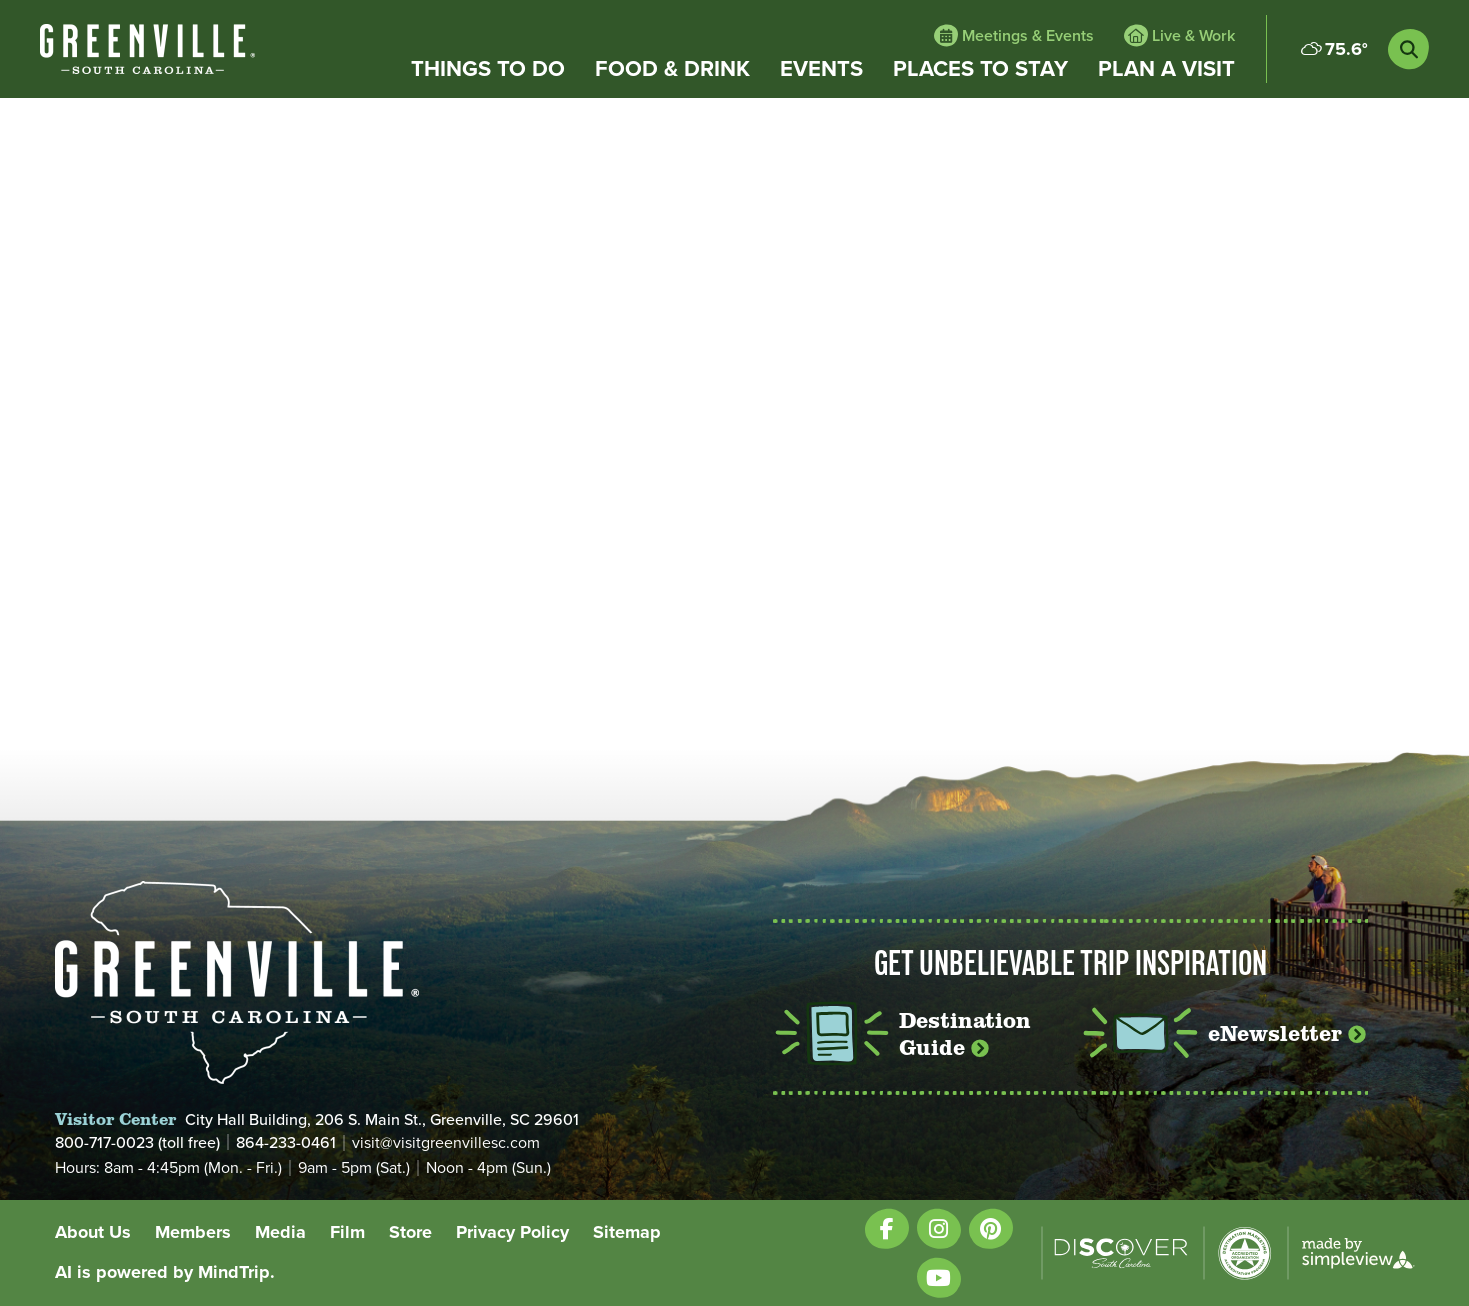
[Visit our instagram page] (939, 1228)
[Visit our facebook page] (887, 1228)
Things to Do (488, 69)
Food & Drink (672, 69)
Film (347, 1232)
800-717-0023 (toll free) (137, 1142)
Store (410, 1232)
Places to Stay (980, 69)
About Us (93, 1232)
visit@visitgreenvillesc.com (446, 1143)
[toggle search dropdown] (1408, 49)
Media (280, 1232)
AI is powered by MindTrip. (165, 1272)
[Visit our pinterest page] (991, 1228)
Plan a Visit (1166, 69)
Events (821, 69)
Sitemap (627, 1232)
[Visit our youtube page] (939, 1277)
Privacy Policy (512, 1232)
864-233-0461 (286, 1142)
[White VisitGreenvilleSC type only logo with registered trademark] (147, 49)
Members (193, 1232)
